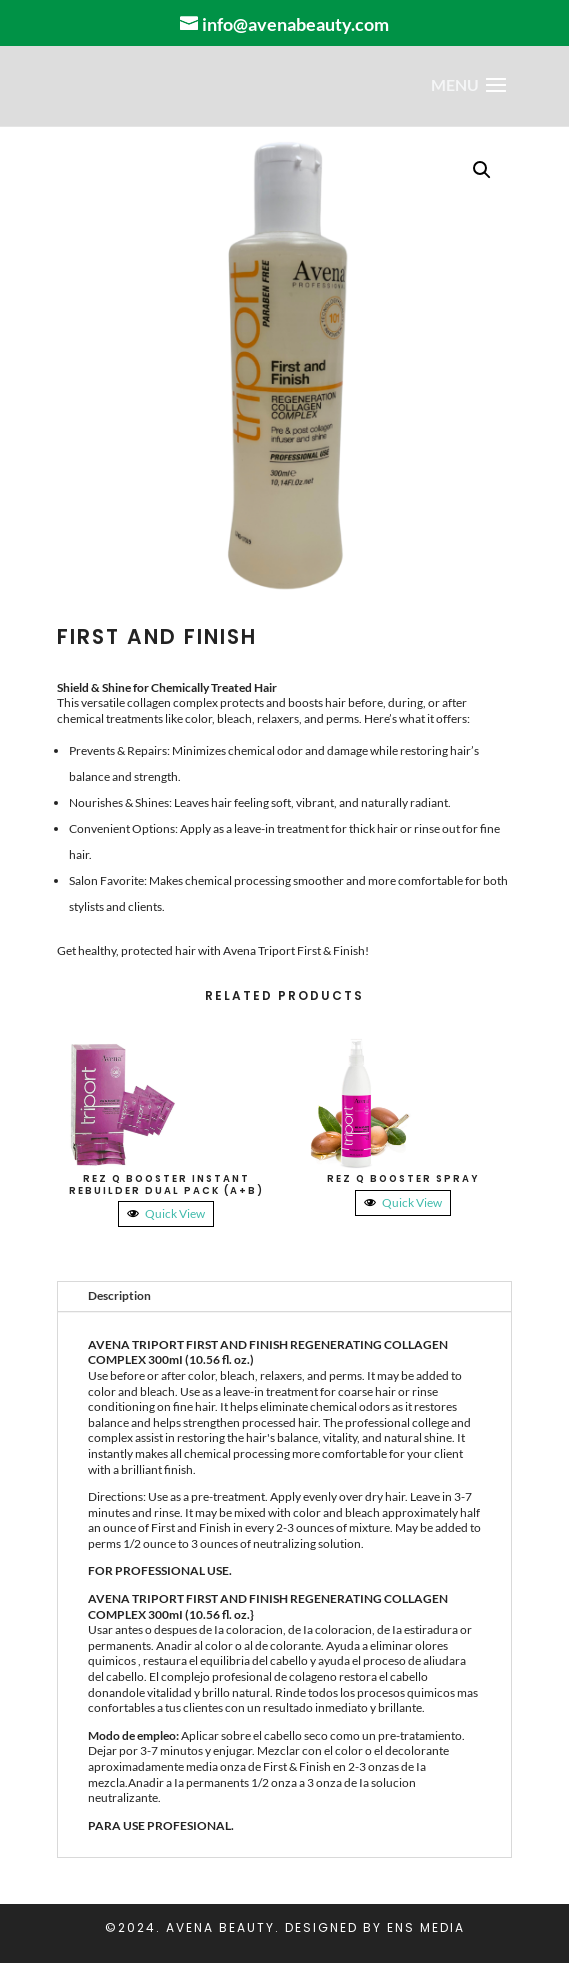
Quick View (166, 1213)
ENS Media (426, 1927)
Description (119, 1295)
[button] (482, 170)
